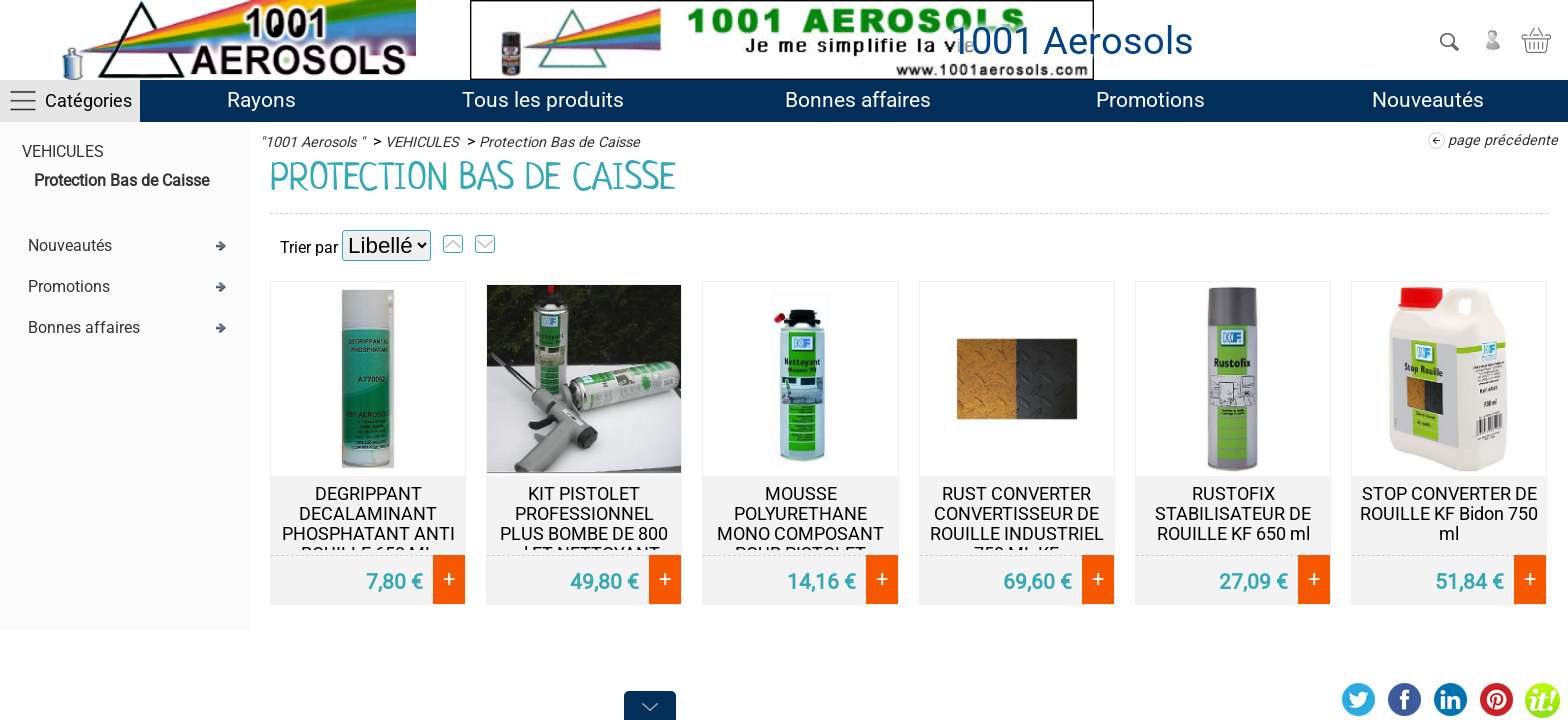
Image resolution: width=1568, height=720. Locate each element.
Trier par (309, 247)
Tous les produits (543, 100)
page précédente (1503, 140)
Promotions (1150, 100)
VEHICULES (63, 151)
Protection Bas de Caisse (121, 180)
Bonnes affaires (858, 100)
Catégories (88, 100)
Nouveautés (1428, 100)
